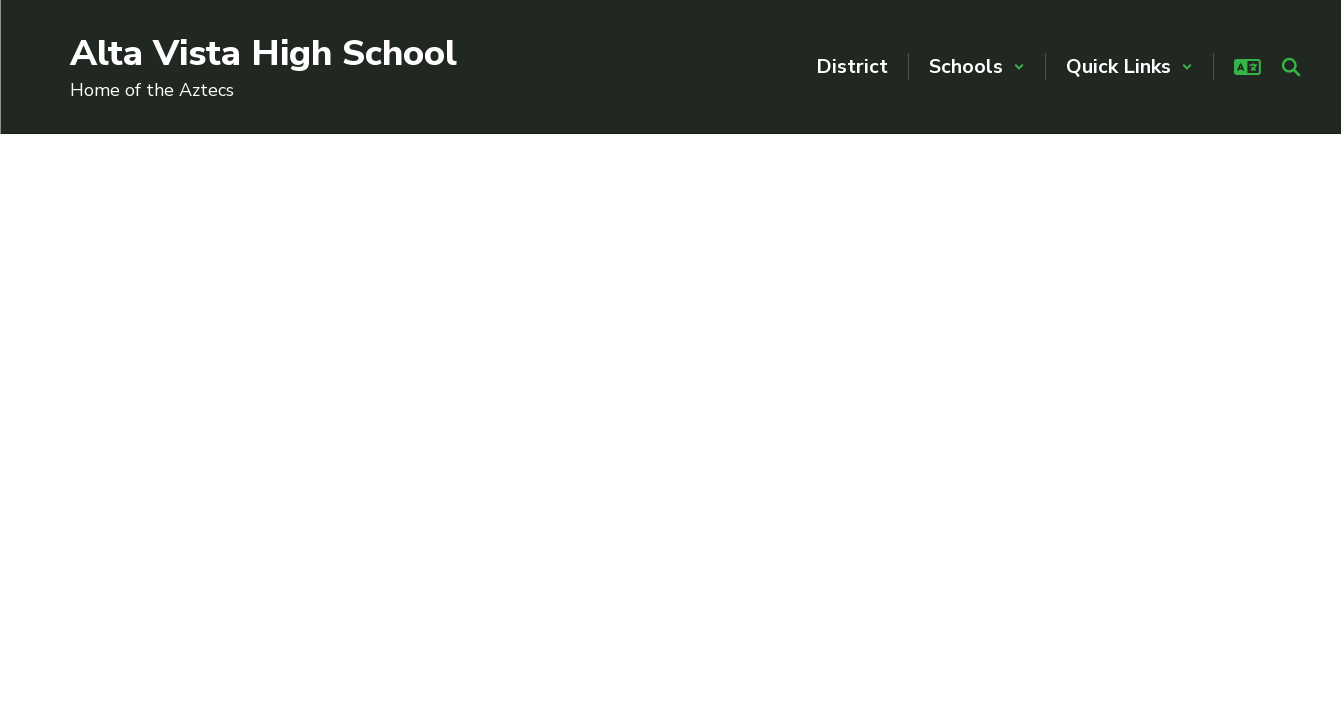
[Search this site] (1291, 67)
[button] (977, 66)
